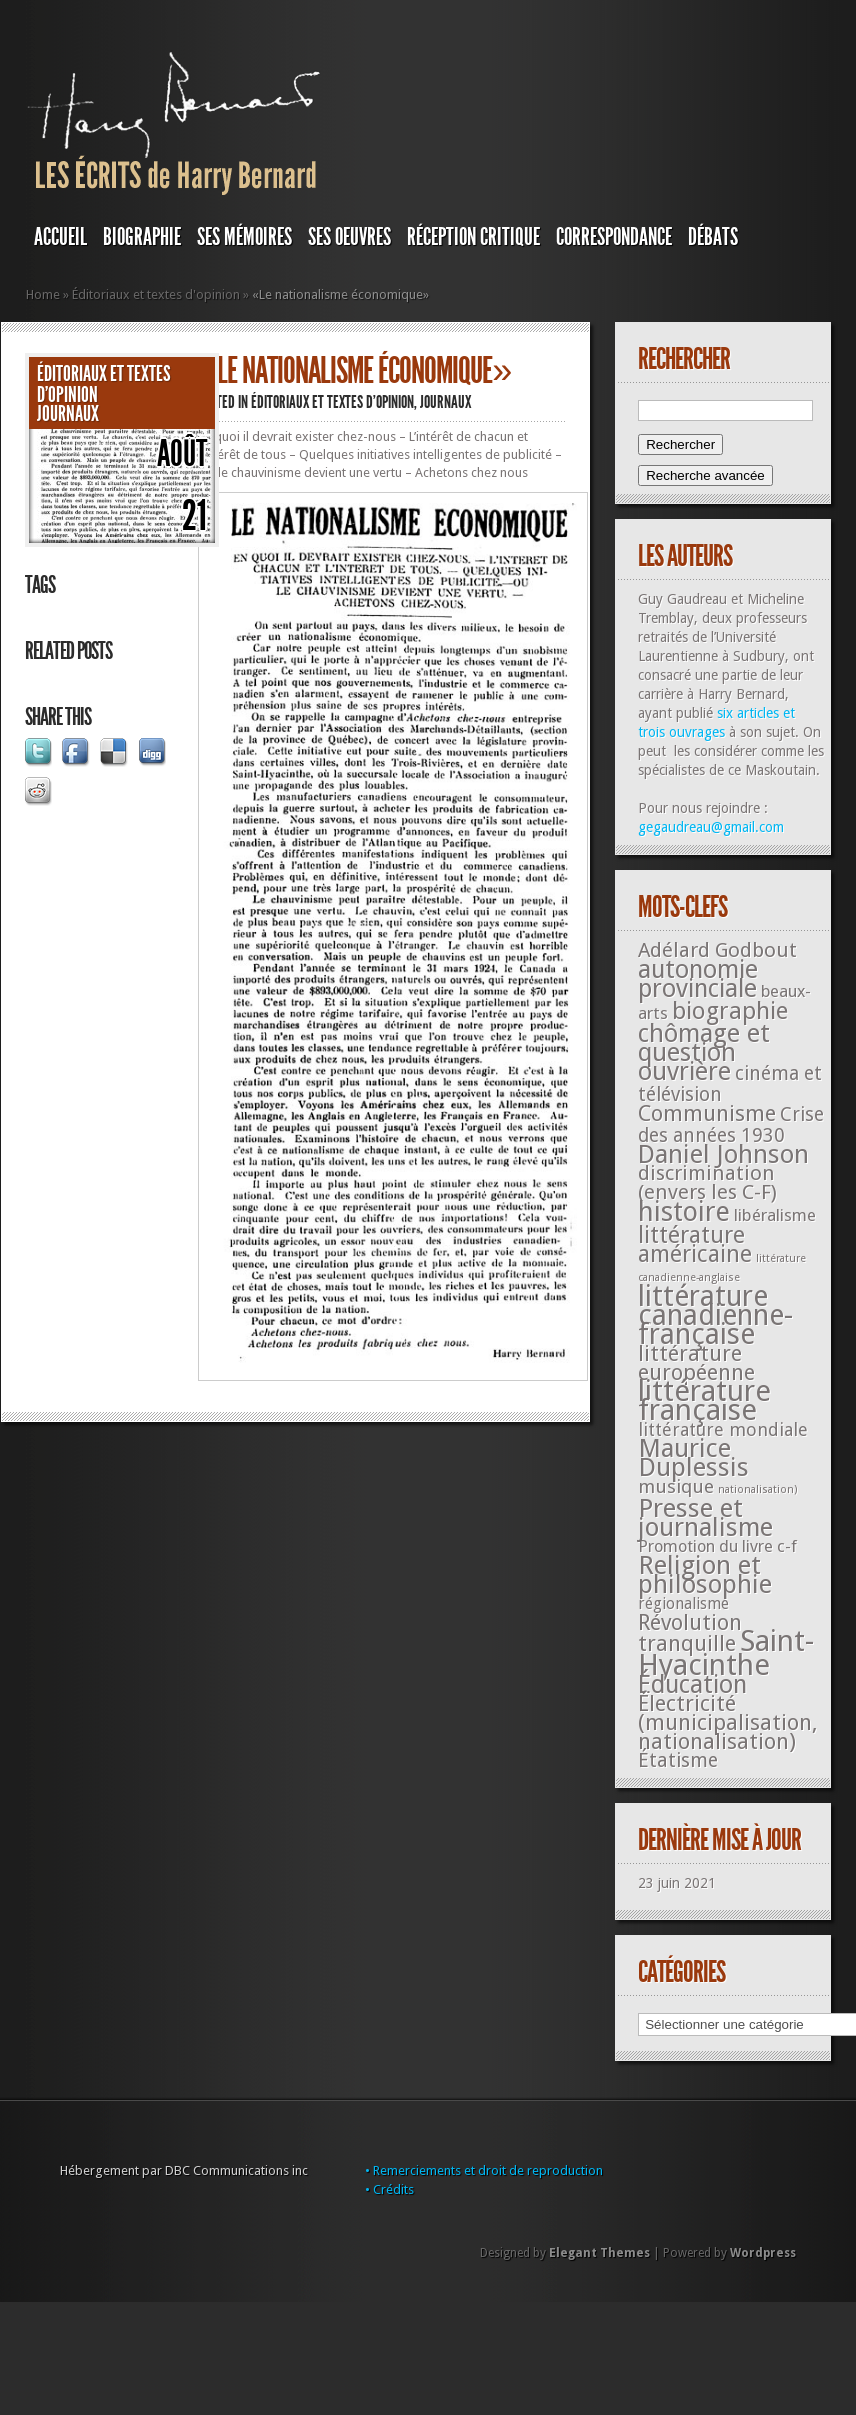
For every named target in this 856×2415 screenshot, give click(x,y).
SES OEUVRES (349, 237)
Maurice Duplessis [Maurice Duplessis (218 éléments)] (693, 1457)
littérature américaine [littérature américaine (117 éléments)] (695, 1244)
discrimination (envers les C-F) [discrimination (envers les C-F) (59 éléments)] (707, 1182)
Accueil (60, 237)
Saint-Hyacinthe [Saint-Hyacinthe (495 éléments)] (726, 1653)
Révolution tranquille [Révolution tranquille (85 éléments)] (690, 1633)
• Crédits (389, 2189)
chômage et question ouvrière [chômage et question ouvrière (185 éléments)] (704, 1052)
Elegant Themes (599, 2253)
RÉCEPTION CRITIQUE (473, 237)
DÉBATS (713, 237)
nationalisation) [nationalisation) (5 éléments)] (758, 1489)
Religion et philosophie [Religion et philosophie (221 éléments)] (705, 1574)
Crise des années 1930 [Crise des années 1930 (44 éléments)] (731, 1125)
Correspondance (614, 237)
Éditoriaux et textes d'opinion (156, 294)
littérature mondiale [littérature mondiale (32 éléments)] (723, 1429)
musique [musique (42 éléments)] (676, 1486)
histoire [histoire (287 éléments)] (684, 1211)
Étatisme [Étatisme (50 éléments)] (678, 1760)
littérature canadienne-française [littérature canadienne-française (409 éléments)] (715, 1315)
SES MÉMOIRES (244, 237)
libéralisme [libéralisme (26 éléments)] (775, 1215)
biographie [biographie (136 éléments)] (730, 1011)
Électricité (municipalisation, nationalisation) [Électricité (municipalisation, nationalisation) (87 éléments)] (727, 1722)
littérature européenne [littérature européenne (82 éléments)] (696, 1363)
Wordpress (763, 2253)
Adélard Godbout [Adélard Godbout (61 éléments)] (717, 950)
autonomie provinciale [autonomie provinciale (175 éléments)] (698, 979)
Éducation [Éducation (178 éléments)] (692, 1684)
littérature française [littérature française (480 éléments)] (704, 1400)
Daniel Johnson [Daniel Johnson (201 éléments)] (723, 1154)
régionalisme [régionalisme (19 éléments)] (683, 1603)
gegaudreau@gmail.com (711, 827)
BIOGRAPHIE (142, 237)
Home (43, 294)
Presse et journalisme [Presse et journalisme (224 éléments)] (705, 1517)
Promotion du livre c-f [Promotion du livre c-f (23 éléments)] (717, 1546)
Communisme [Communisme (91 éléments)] (707, 1113)
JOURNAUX (68, 414)
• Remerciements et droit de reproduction (484, 2170)
